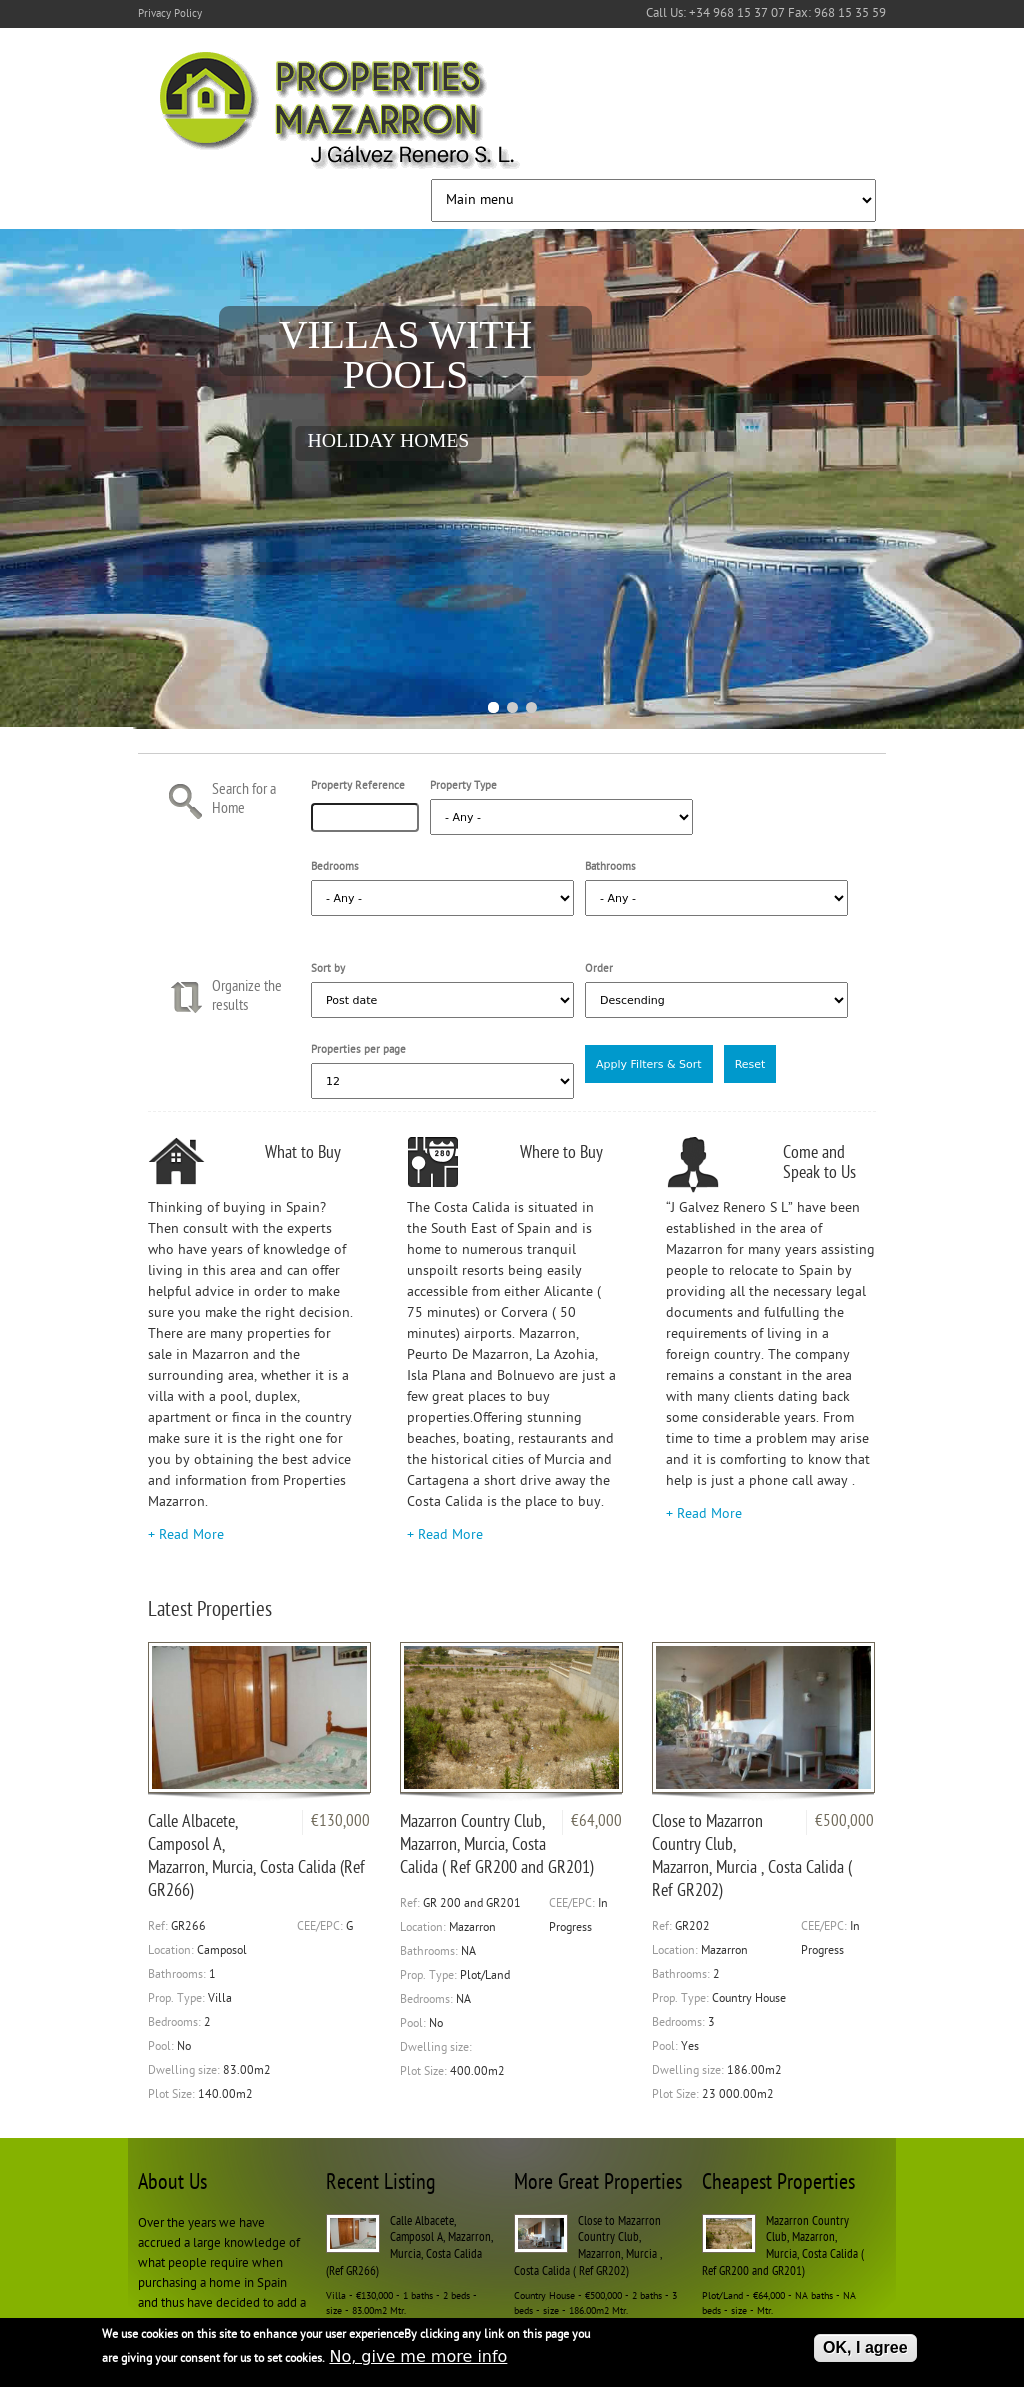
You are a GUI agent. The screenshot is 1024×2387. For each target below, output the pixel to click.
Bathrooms (610, 867)
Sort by (328, 969)
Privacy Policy (170, 14)
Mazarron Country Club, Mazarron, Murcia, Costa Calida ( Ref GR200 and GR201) (497, 1845)
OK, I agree (865, 2348)
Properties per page (358, 1050)
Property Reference (358, 786)
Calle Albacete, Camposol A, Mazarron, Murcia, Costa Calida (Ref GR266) (256, 1857)
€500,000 (844, 1822)
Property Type (463, 786)
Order (599, 969)
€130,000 (340, 1822)
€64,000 (596, 1822)
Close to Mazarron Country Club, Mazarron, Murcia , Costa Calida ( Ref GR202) (752, 1857)
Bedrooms (335, 867)
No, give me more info (418, 2357)
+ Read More (186, 1535)
